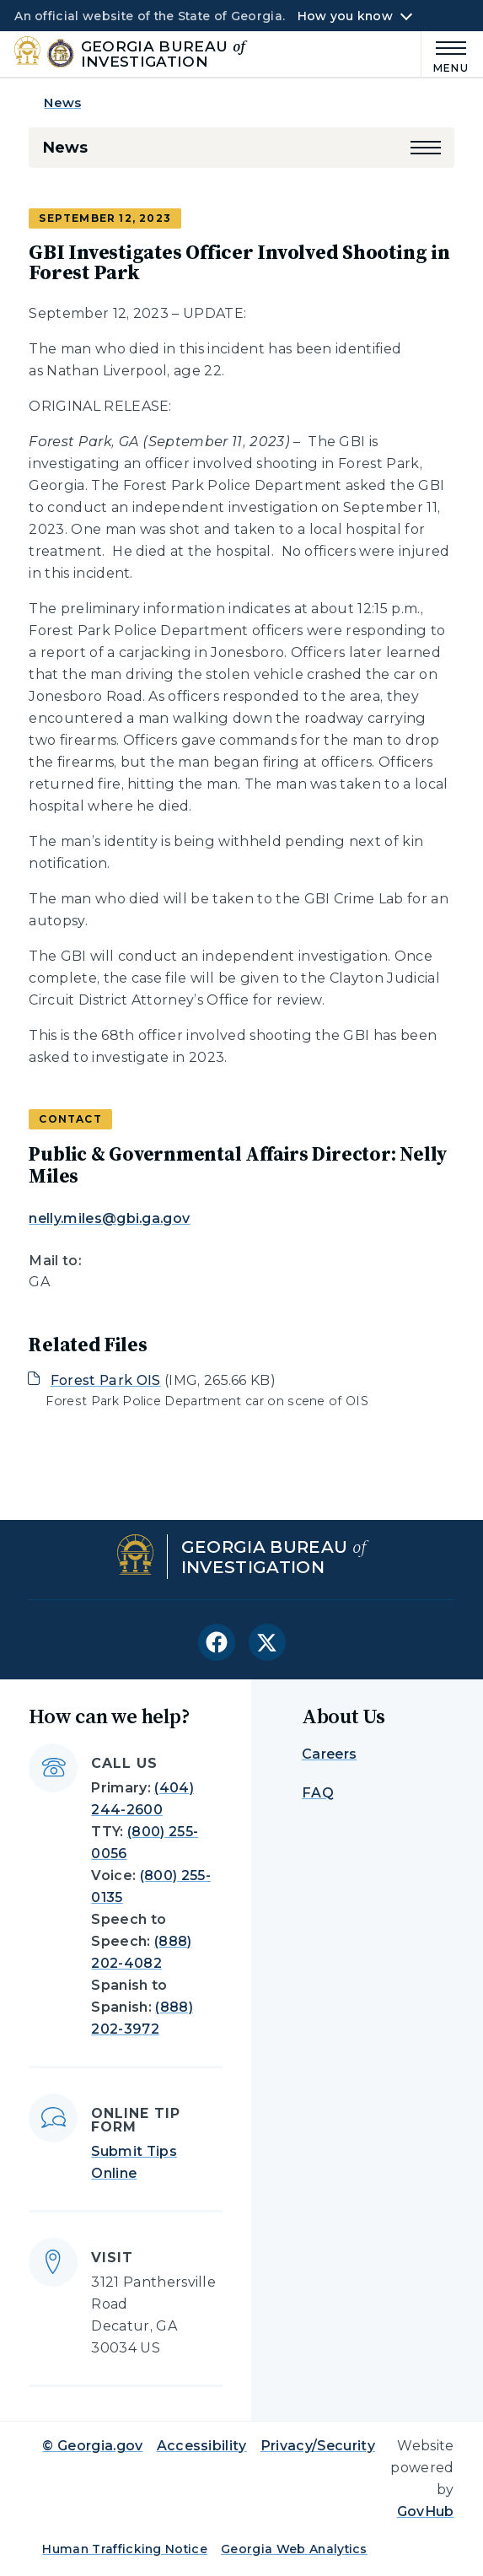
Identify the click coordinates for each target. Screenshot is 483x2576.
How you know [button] (345, 16)
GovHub (425, 2511)
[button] (426, 147)
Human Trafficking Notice (124, 2549)
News (62, 102)
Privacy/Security (317, 2446)
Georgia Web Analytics (294, 2549)
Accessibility (202, 2446)
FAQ (318, 1793)
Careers (329, 1754)
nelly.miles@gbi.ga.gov (109, 1218)
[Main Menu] (445, 54)
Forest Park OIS (106, 1380)
